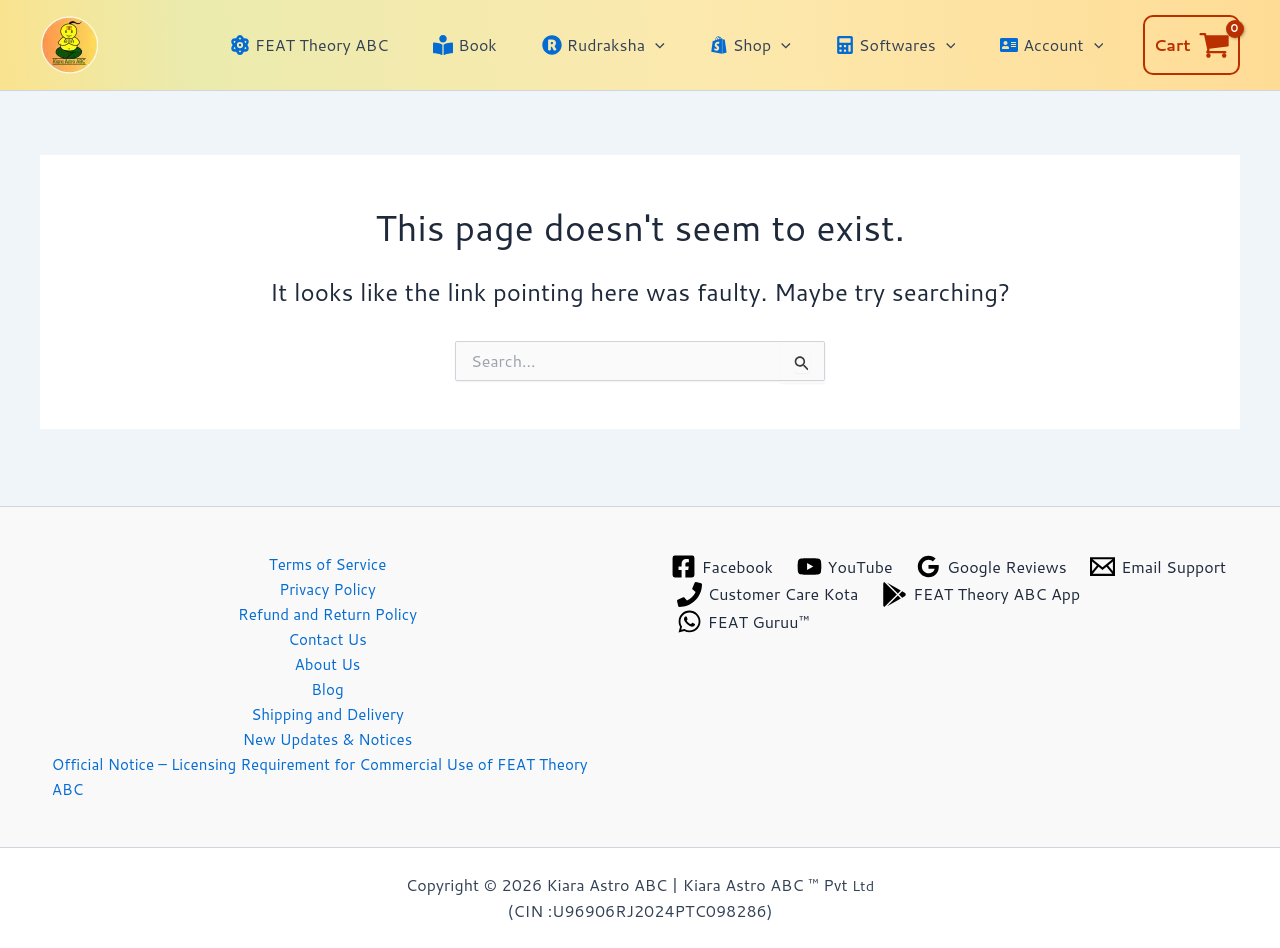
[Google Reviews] (994, 553)
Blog (327, 683)
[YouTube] (846, 553)
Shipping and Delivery (327, 709)
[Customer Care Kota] (929, 581)
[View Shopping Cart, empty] (1191, 45)
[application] (683, 45)
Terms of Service (327, 551)
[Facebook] (722, 553)
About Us (327, 656)
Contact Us (327, 630)
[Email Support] (745, 581)
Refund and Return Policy (327, 603)
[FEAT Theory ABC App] (776, 608)
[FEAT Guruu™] (967, 608)
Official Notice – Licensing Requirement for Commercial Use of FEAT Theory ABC (323, 775)
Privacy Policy (328, 577)
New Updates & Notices (327, 735)
